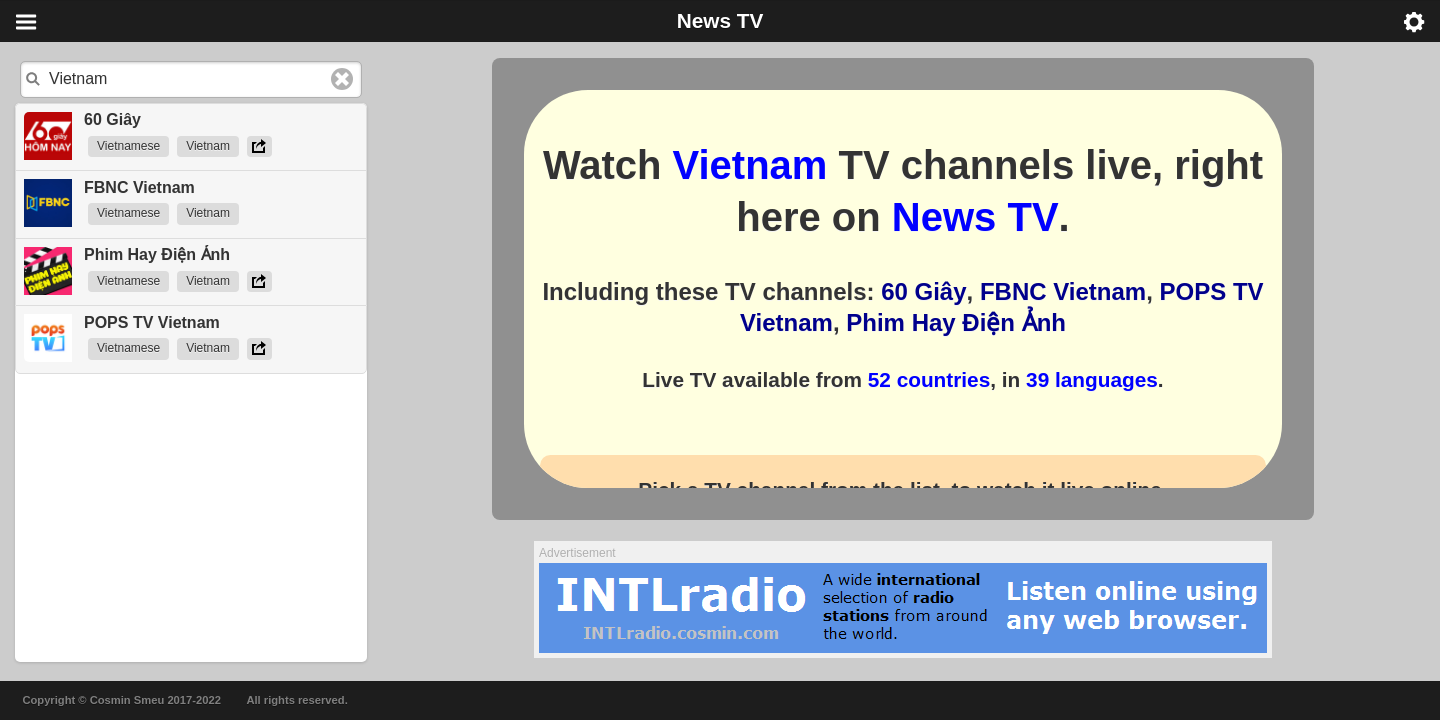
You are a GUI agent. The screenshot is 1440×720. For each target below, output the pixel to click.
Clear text (342, 79)
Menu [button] (26, 22)
